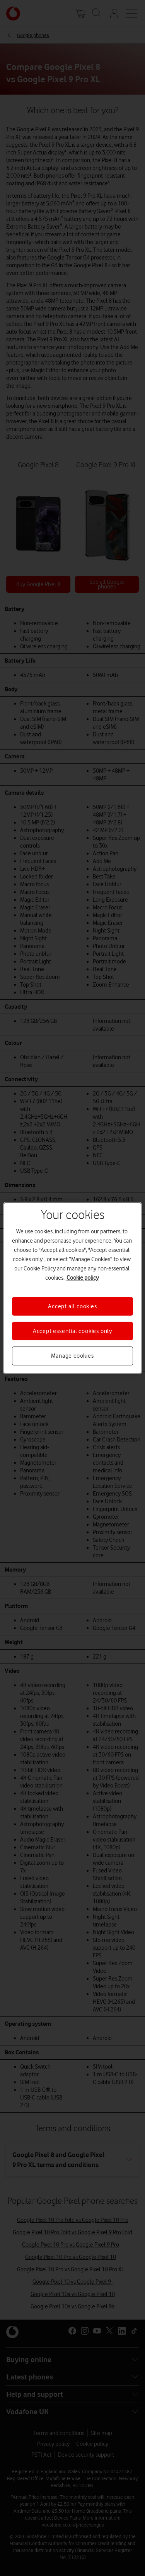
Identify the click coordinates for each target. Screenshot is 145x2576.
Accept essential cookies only (72, 1331)
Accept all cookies (72, 1305)
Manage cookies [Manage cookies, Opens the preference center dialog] (72, 1355)
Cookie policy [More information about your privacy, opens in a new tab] (83, 1277)
